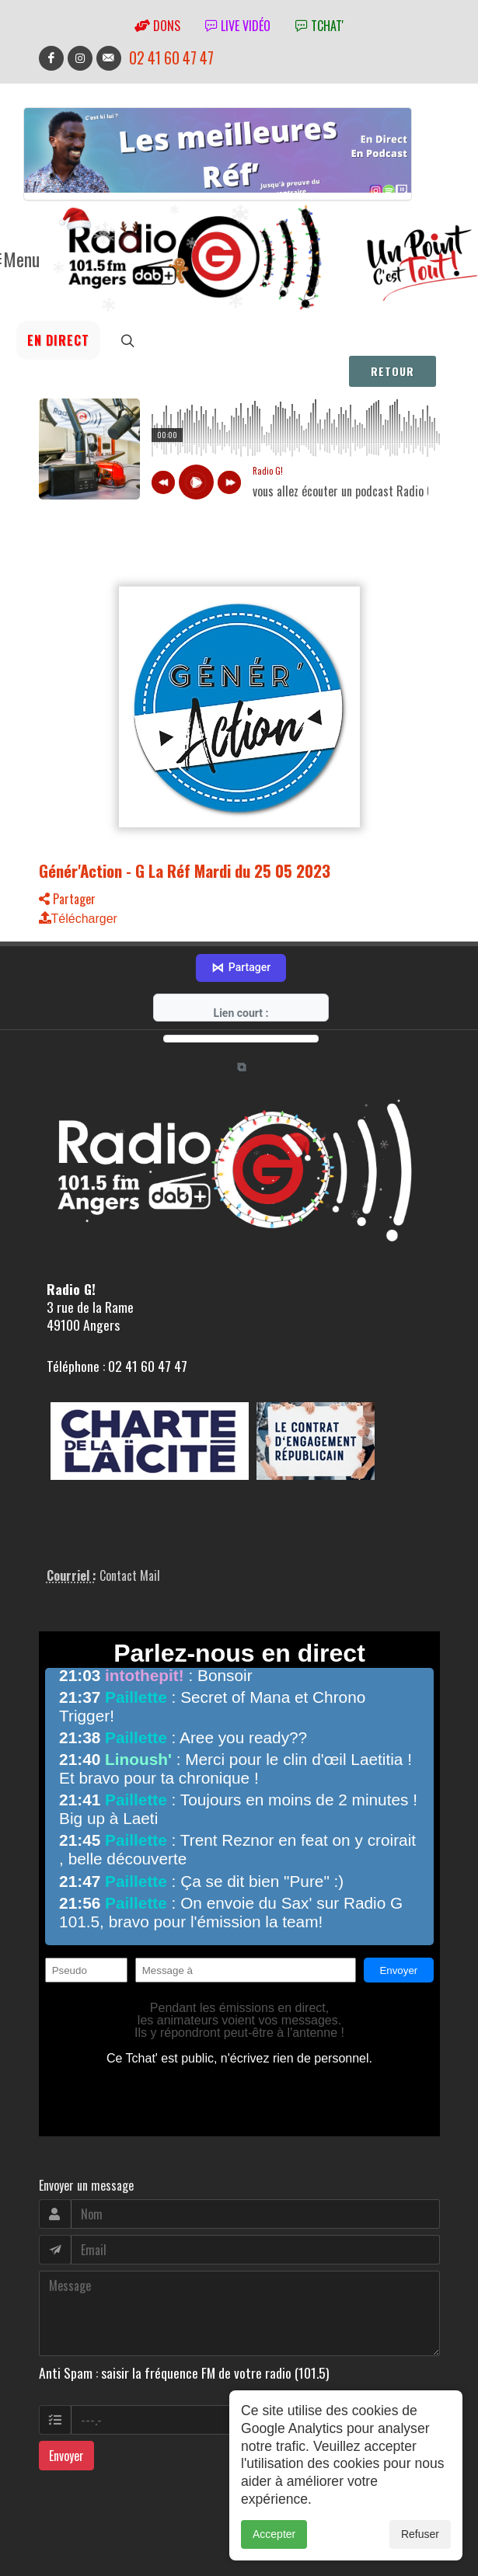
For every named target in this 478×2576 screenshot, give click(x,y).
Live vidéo (237, 25)
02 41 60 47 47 (171, 58)
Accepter (274, 2534)
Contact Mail (129, 1551)
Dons (157, 25)
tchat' (319, 25)
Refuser (420, 2534)
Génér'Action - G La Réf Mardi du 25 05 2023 (184, 870)
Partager (67, 898)
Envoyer (66, 2431)
